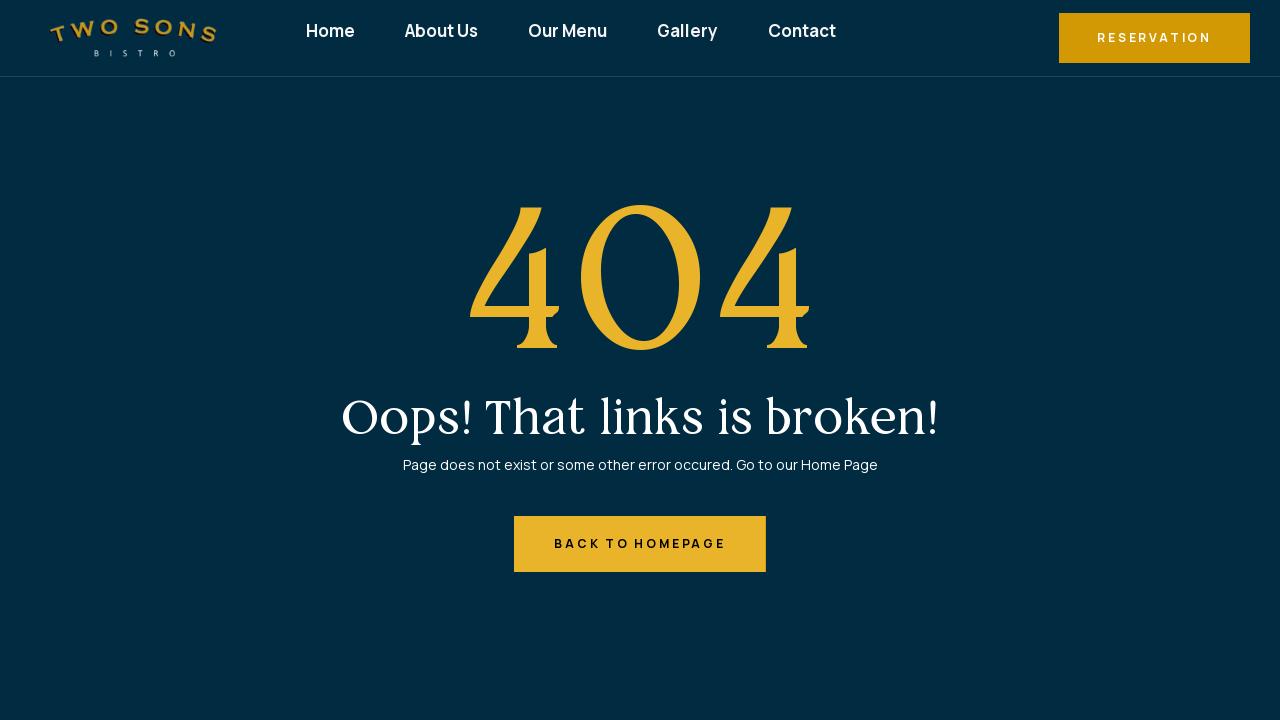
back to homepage (639, 543)
